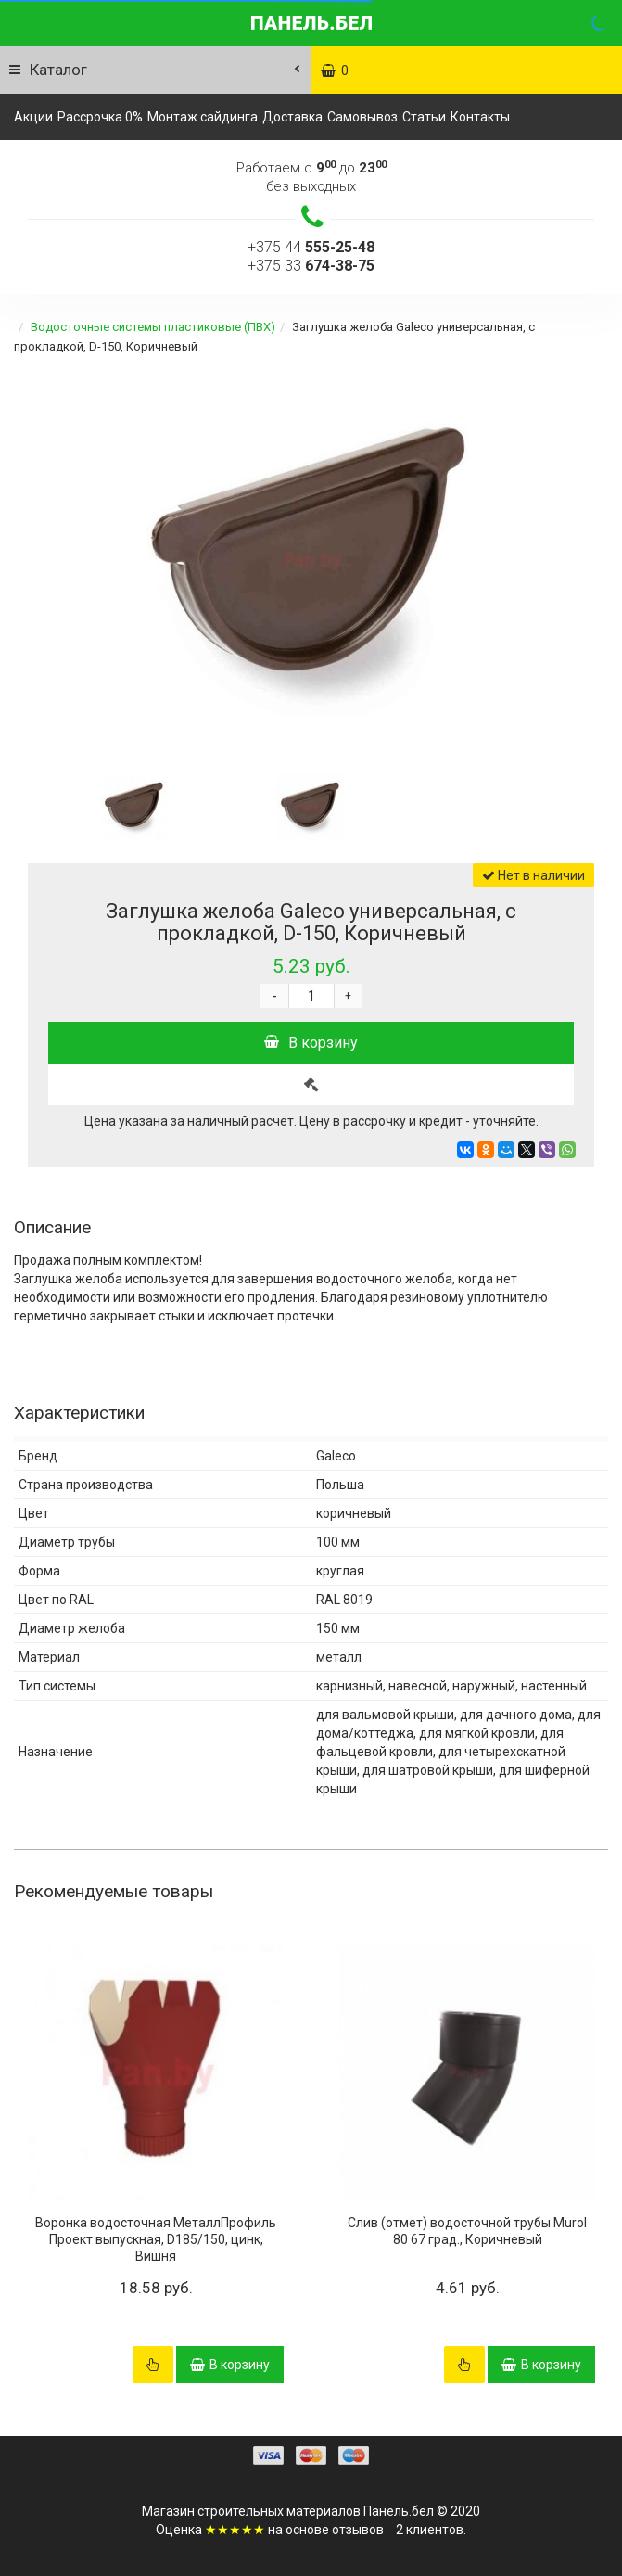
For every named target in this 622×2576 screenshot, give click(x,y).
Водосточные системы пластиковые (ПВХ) (153, 327)
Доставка (292, 116)
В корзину (311, 1043)
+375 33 (311, 265)
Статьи (424, 116)
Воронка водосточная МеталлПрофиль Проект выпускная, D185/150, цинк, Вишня (155, 2239)
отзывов (358, 2529)
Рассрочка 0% (100, 116)
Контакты (480, 116)
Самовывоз (362, 116)
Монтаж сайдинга (202, 116)
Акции (33, 116)
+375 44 (311, 247)
